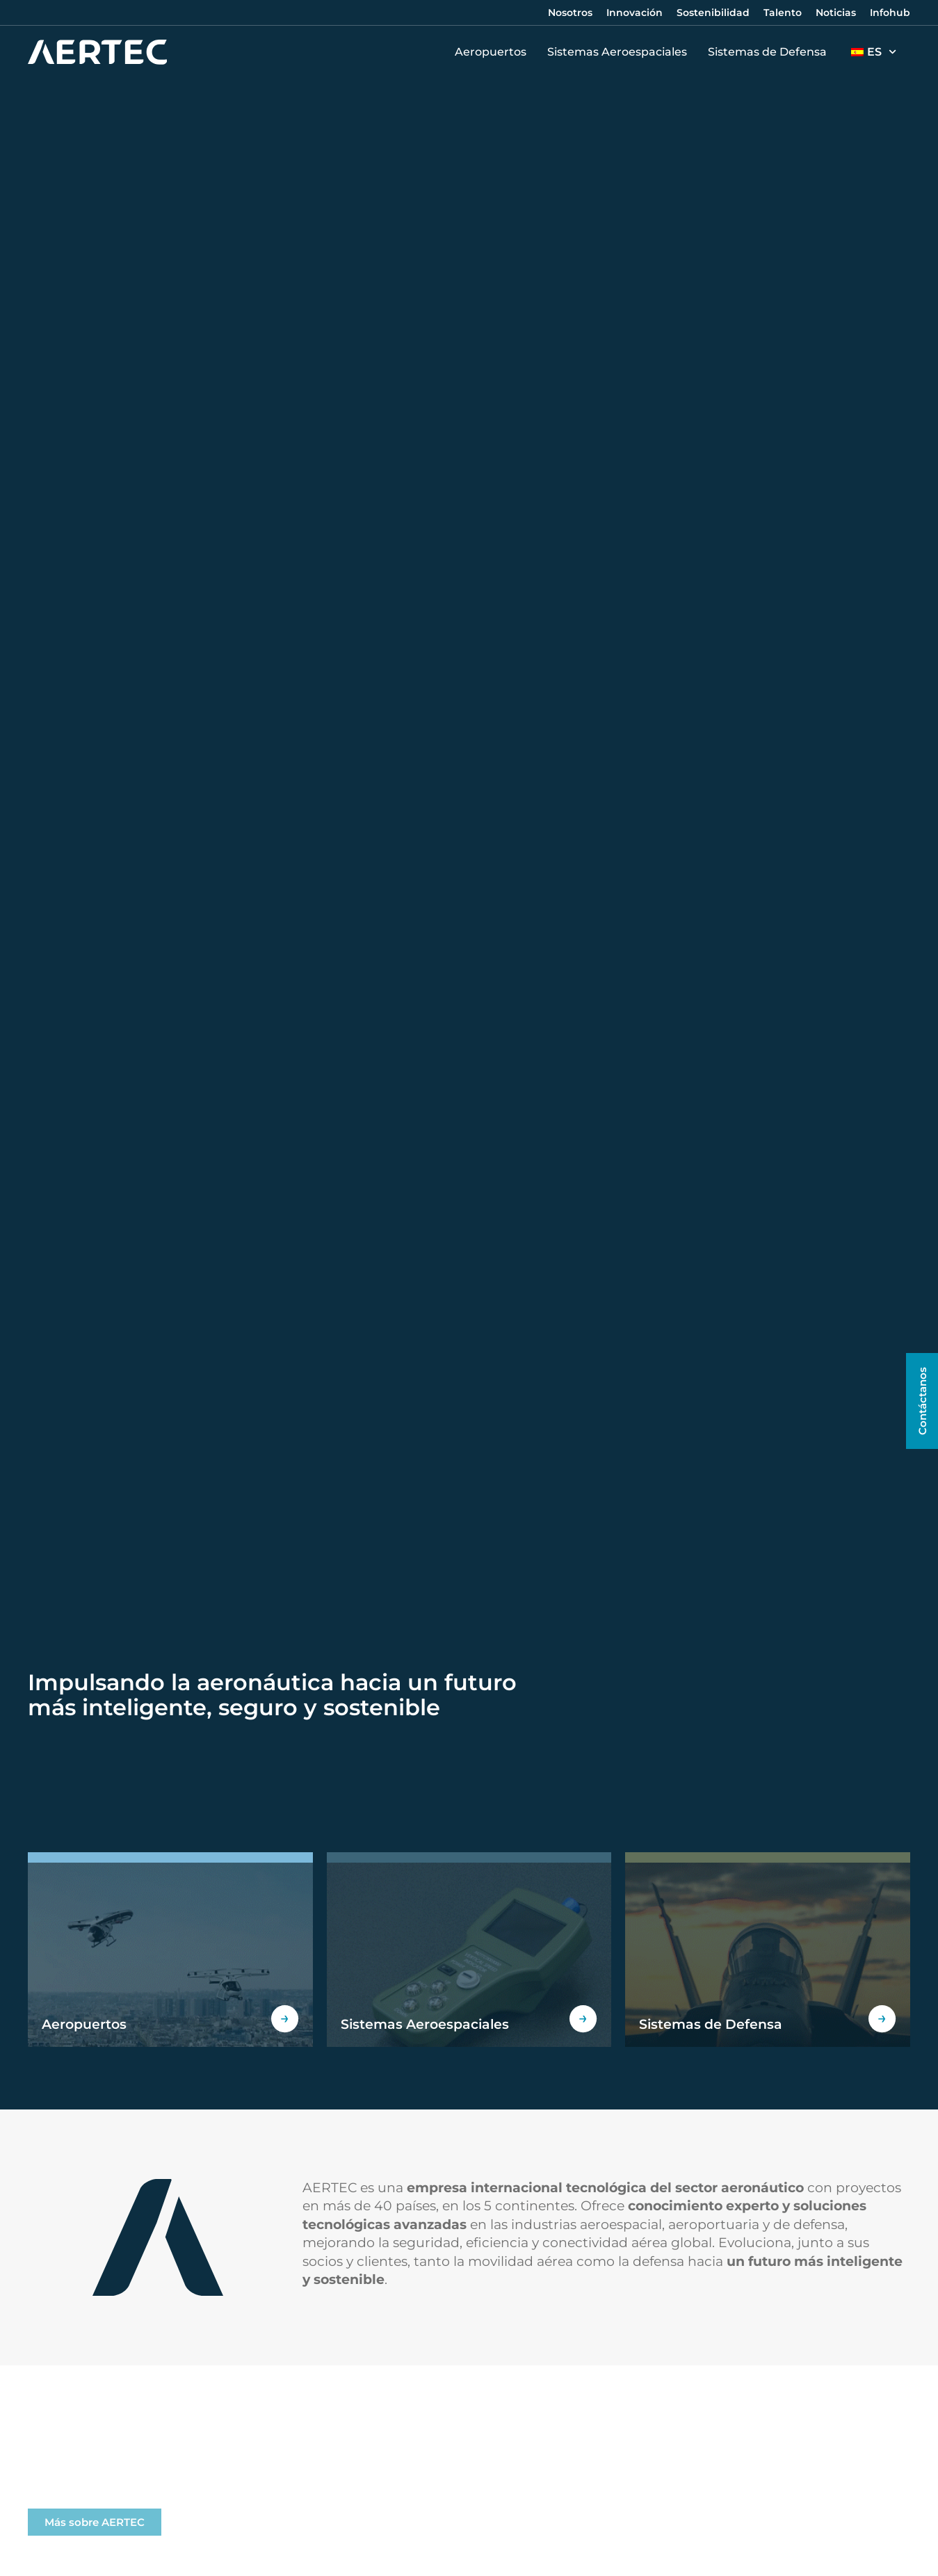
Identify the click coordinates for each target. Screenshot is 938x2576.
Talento (782, 12)
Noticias (836, 12)
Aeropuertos (494, 52)
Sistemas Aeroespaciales (620, 52)
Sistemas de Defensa (771, 52)
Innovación (634, 12)
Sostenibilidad (713, 12)
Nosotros (570, 12)
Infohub (890, 12)
